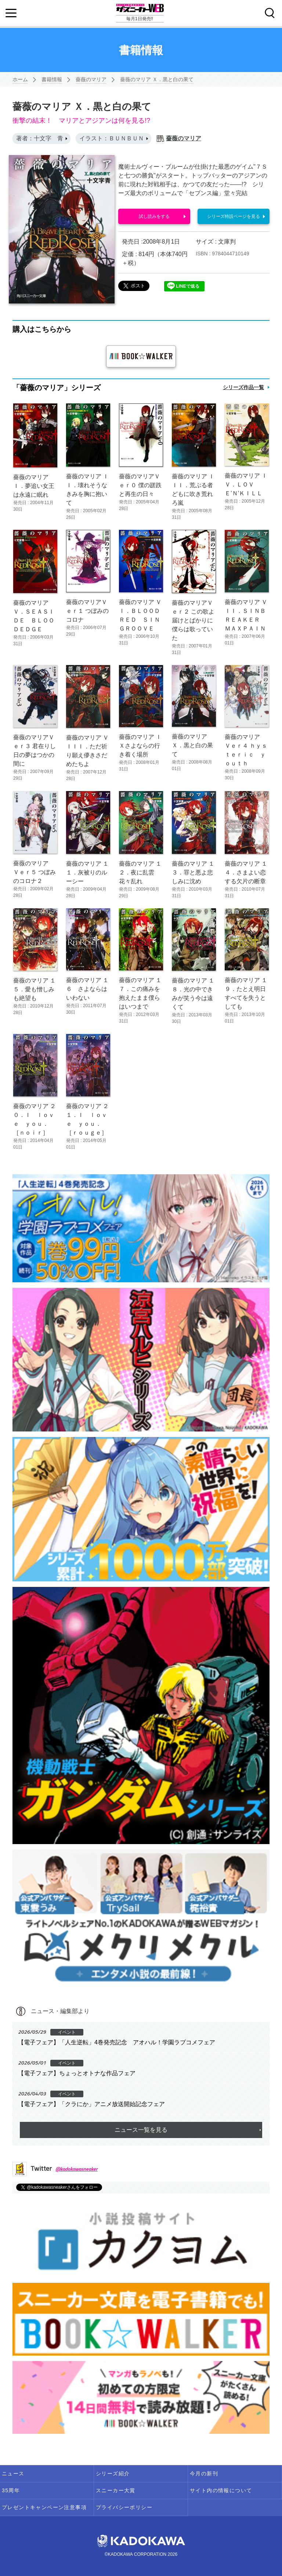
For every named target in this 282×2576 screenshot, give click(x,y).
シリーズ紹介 (113, 2473)
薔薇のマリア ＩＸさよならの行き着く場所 (140, 746)
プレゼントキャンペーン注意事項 (44, 2507)
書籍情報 (51, 79)
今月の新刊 (204, 2473)
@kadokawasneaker (76, 2169)
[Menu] (11, 13)
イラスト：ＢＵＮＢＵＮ (111, 138)
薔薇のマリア (91, 79)
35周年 (11, 2490)
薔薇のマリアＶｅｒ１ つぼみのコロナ (87, 611)
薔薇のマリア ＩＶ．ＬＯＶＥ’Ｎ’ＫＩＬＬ (246, 484)
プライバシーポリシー (124, 2507)
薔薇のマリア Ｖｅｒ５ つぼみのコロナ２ (34, 872)
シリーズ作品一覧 (243, 387)
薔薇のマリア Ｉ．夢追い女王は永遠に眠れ (33, 486)
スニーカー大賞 (115, 2490)
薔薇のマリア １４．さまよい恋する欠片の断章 (246, 872)
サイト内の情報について (221, 2490)
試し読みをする (154, 216)
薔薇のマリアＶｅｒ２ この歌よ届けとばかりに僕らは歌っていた (193, 620)
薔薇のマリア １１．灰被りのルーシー (87, 872)
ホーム (20, 79)
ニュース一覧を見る (141, 2130)
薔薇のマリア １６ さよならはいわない (87, 989)
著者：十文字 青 (39, 138)
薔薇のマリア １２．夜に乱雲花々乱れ (140, 872)
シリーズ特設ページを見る (233, 216)
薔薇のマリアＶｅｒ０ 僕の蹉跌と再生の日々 (140, 485)
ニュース (13, 2473)
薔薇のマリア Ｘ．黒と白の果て (157, 79)
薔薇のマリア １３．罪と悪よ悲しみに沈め (193, 872)
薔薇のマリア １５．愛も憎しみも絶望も (34, 989)
